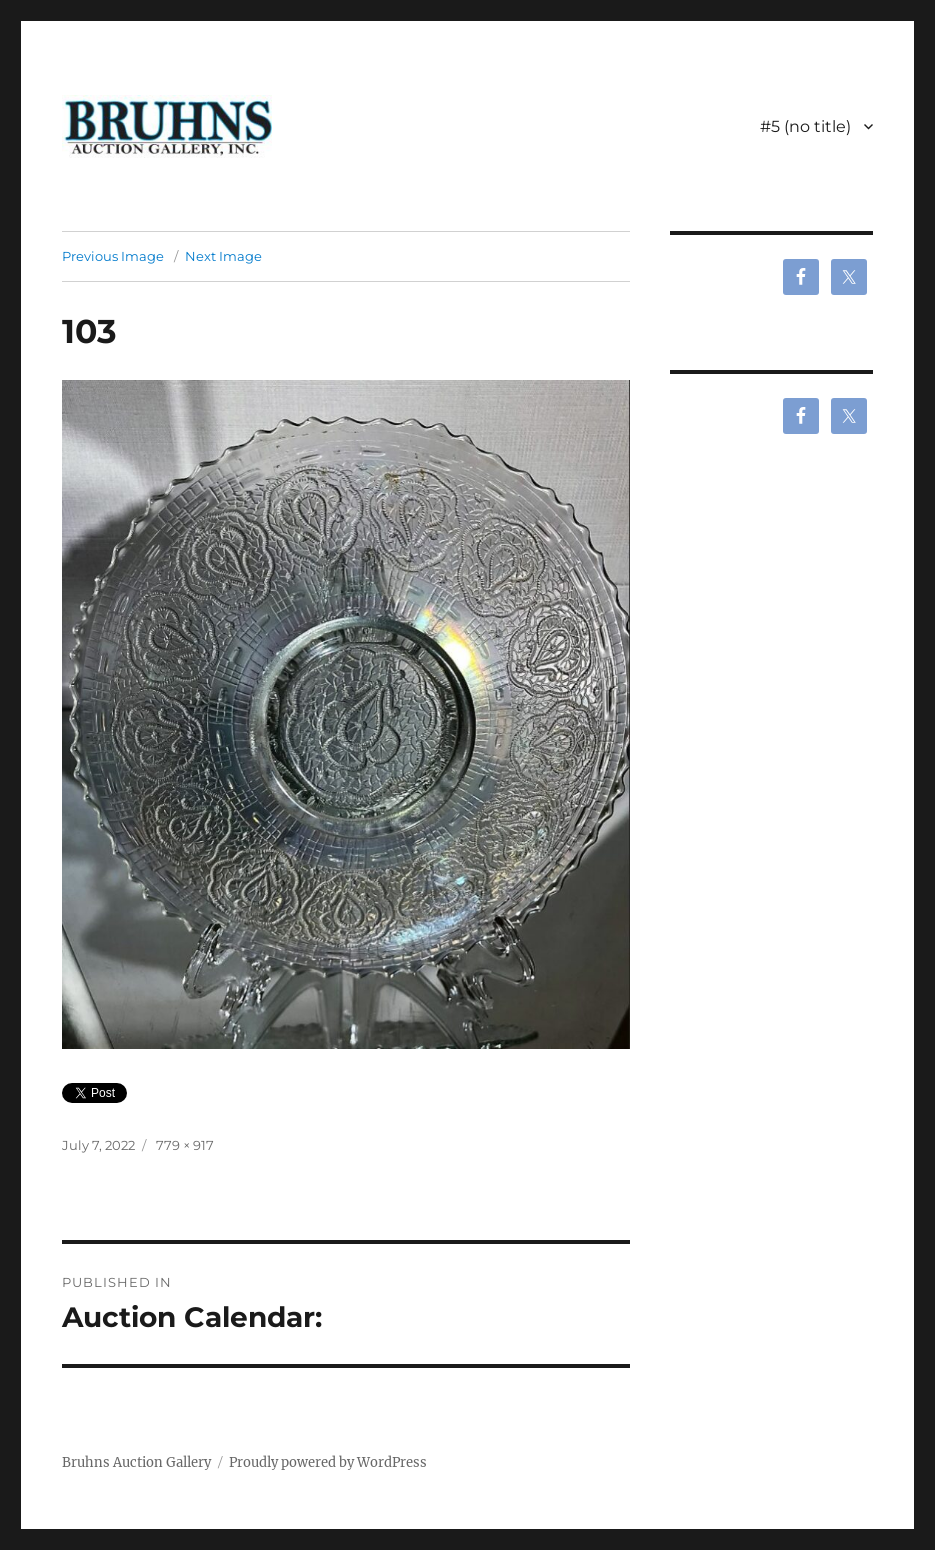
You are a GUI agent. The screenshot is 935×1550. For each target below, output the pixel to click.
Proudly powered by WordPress (328, 1462)
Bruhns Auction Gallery (136, 1462)
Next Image (223, 256)
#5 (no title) (805, 126)
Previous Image (113, 256)
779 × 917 (185, 1145)
